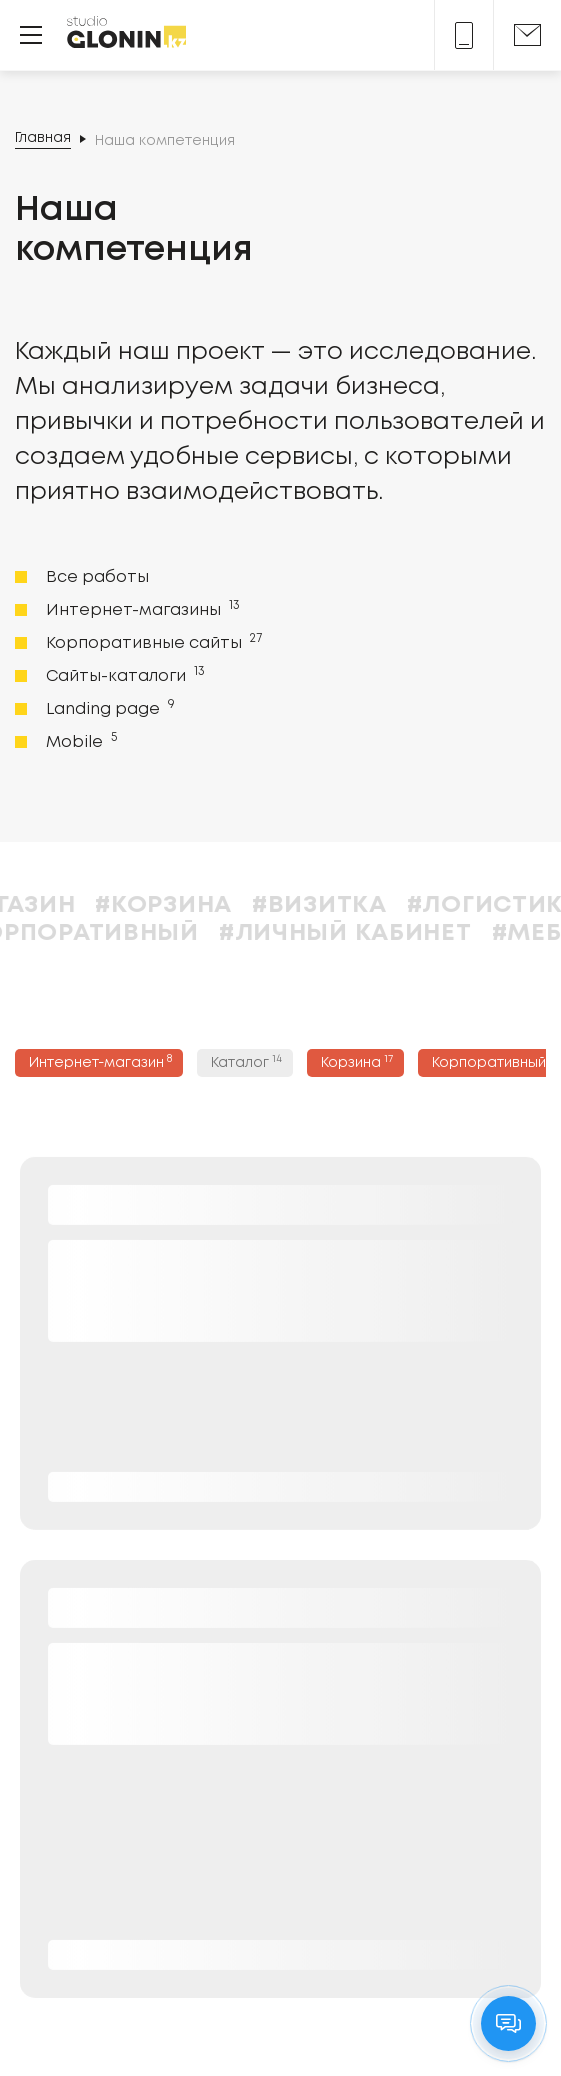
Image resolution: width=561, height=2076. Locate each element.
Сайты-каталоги (123, 675)
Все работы (97, 577)
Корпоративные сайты (152, 642)
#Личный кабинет (395, 933)
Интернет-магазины (141, 609)
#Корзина (213, 905)
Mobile (79, 741)
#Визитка (369, 905)
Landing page (108, 708)
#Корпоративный (125, 933)
